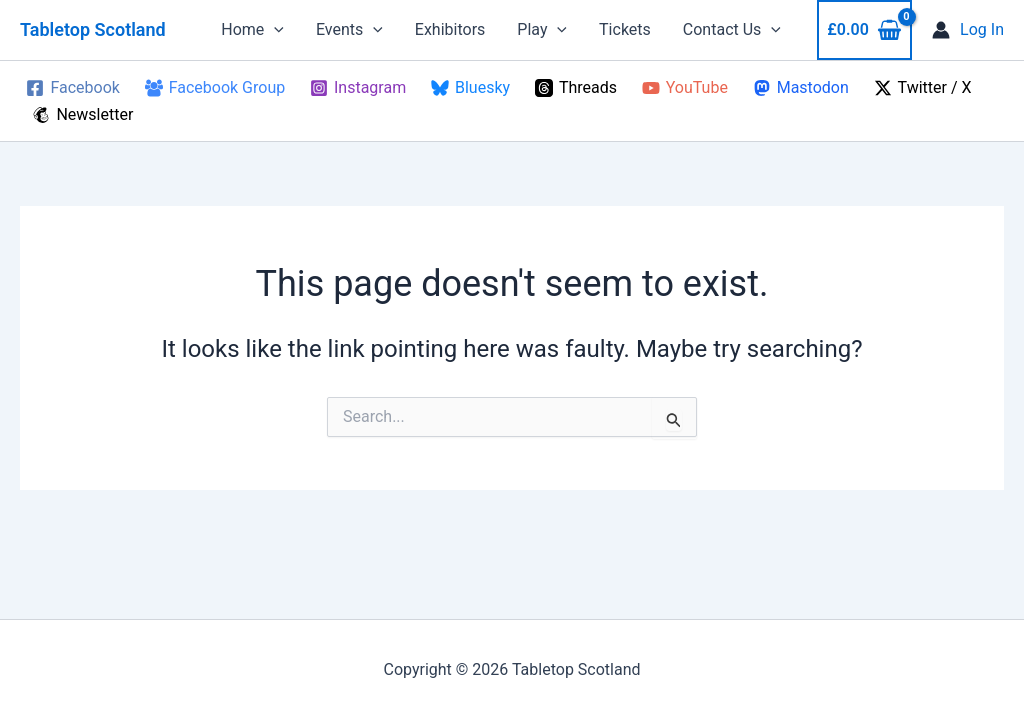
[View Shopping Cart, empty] (864, 30)
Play (542, 30)
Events (349, 30)
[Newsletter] (83, 115)
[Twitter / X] (922, 88)
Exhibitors (450, 29)
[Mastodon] (800, 88)
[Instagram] (358, 88)
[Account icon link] (968, 30)
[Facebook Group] (214, 88)
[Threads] (575, 88)
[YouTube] (684, 88)
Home (252, 30)
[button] (274, 30)
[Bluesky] (471, 88)
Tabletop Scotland (93, 29)
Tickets (625, 29)
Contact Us (732, 30)
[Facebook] (73, 88)
